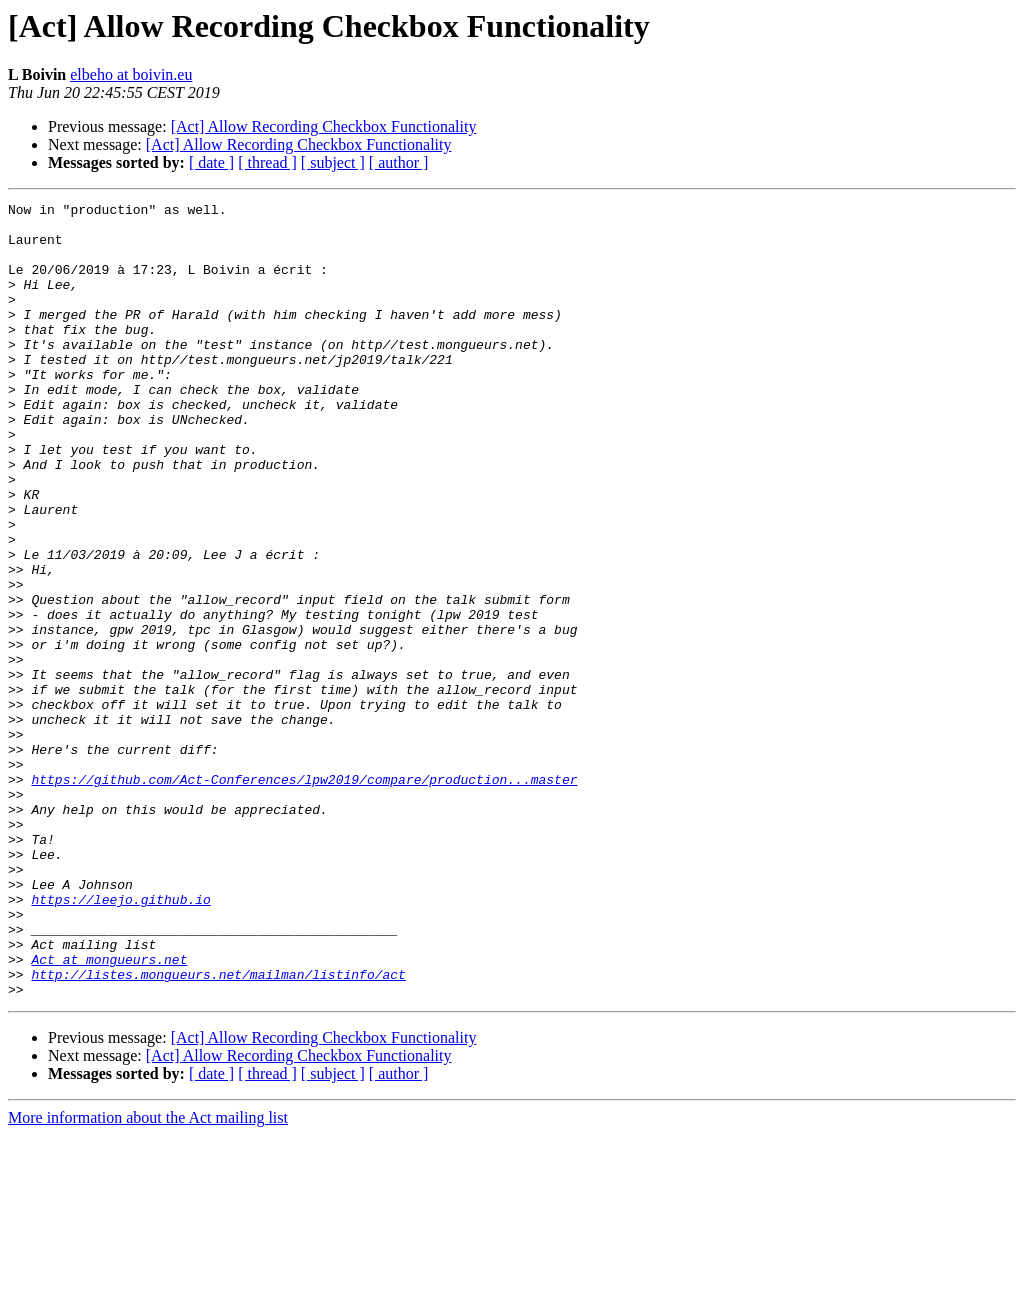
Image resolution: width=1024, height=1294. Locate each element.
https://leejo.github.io (120, 1040)
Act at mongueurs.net (109, 1112)
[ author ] (399, 162)
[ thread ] (267, 162)
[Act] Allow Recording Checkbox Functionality (324, 126)
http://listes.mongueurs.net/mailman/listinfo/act (218, 1130)
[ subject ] (333, 162)
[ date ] (211, 162)
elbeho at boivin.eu (131, 74)
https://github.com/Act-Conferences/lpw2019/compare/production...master (304, 896)
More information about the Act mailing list (148, 1276)
